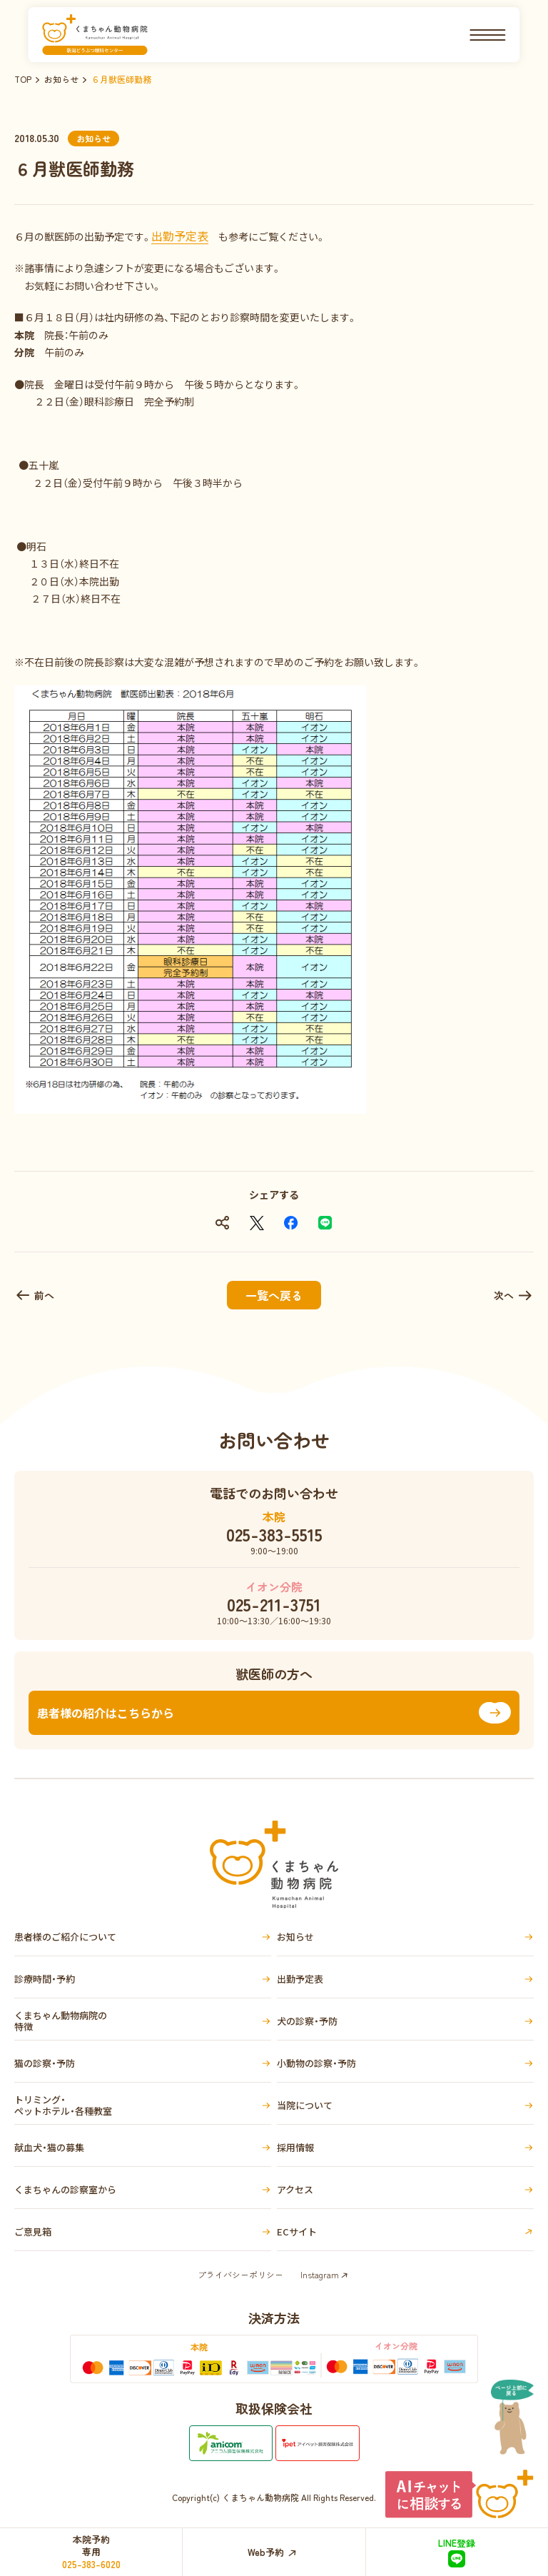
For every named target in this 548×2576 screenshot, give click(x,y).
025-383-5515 (274, 1534)
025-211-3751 (274, 1604)
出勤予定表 (179, 235)
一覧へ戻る (274, 1295)
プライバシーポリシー (240, 2274)
